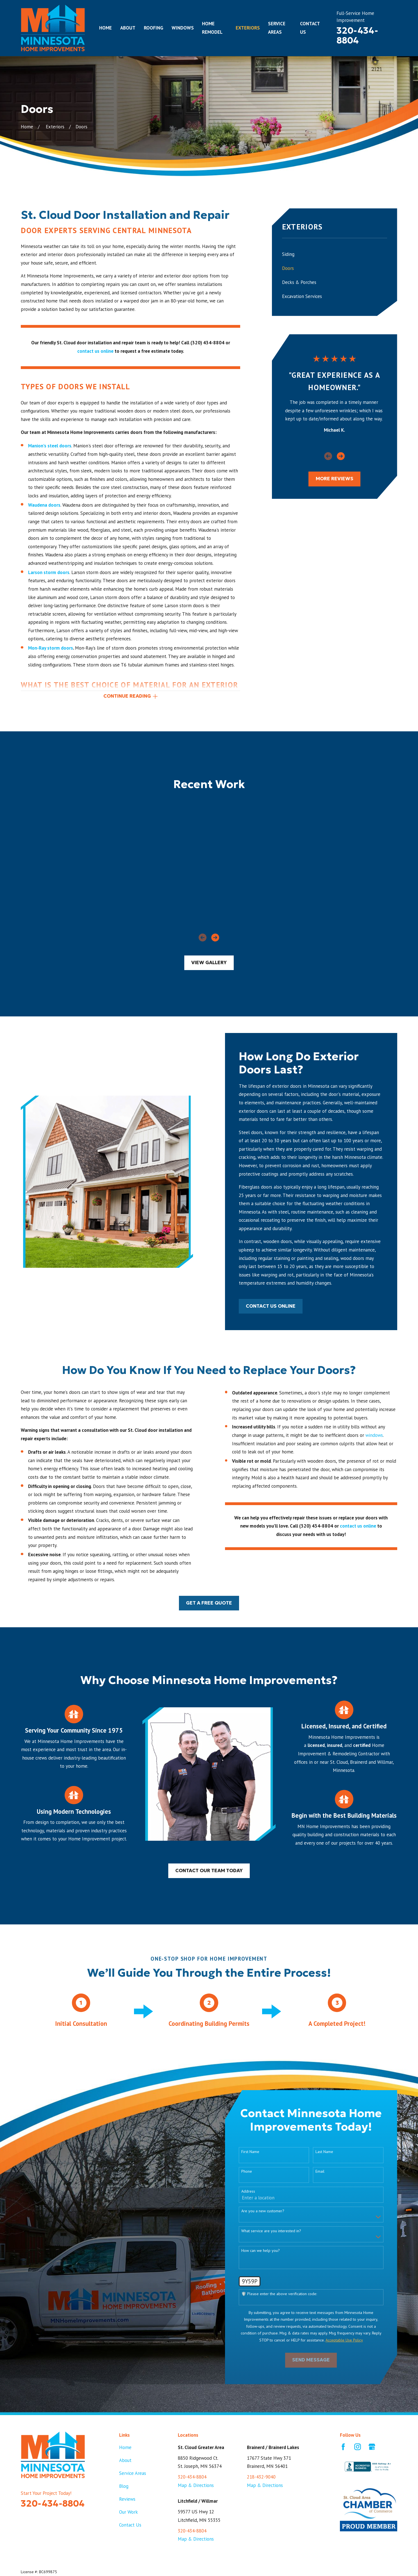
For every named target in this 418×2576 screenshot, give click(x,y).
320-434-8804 (357, 35)
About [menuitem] (127, 28)
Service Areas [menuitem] (276, 28)
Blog (123, 2486)
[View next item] (341, 456)
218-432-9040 (261, 2477)
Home (125, 2447)
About (125, 2460)
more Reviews (334, 479)
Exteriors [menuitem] (248, 28)
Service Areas (132, 2473)
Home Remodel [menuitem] (212, 28)
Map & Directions (196, 2485)
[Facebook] (343, 2446)
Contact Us (130, 2525)
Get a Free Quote (209, 1603)
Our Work (128, 2512)
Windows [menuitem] (183, 28)
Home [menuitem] (105, 28)
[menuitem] (334, 254)
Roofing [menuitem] (153, 28)
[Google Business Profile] (372, 2446)
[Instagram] (357, 2446)
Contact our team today (209, 1871)
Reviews (127, 2499)
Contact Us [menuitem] (310, 28)
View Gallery (209, 963)
